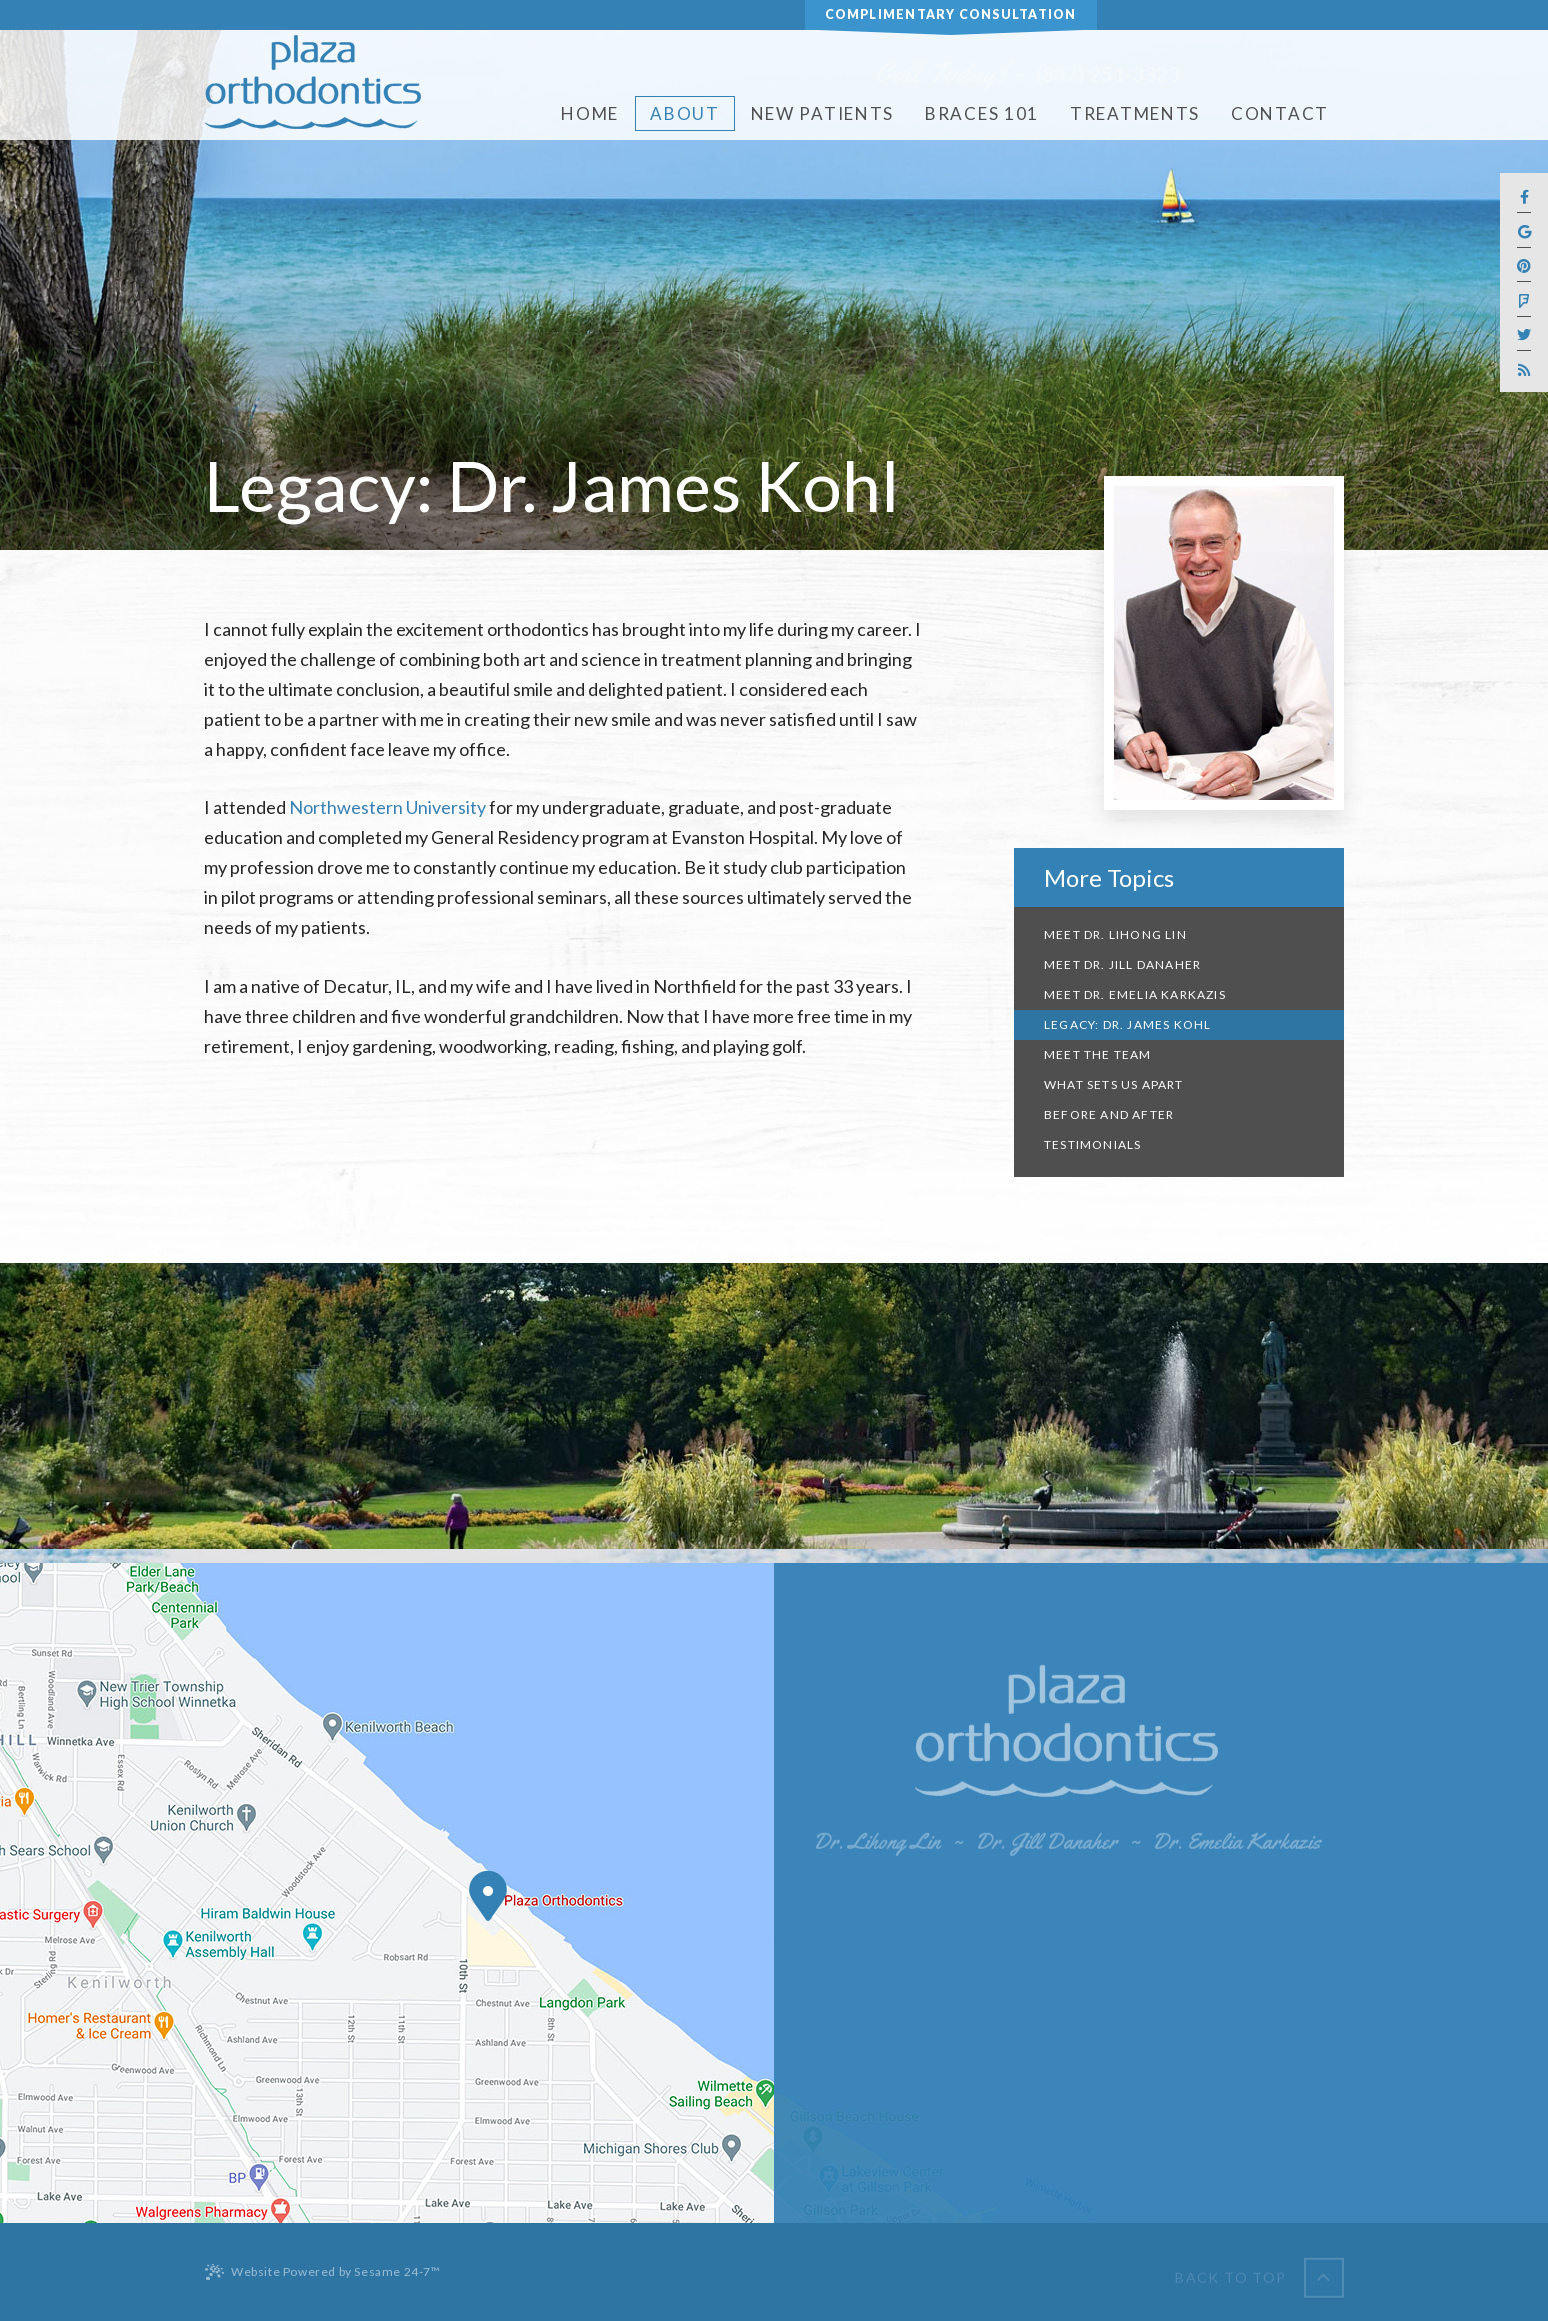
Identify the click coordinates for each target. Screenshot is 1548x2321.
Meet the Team (1098, 1054)
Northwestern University (387, 807)
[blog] (1524, 370)
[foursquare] (1524, 301)
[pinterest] (1524, 267)
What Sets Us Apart (1114, 1084)
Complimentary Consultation (951, 14)
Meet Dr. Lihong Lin (1115, 934)
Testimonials (1092, 1144)
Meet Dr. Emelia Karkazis (1135, 994)
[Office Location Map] (488, 1896)
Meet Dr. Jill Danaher (1122, 964)
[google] (1524, 232)
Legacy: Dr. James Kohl (1127, 1024)
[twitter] (1524, 336)
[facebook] (1524, 198)
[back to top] (1259, 2272)
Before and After (1109, 1114)
